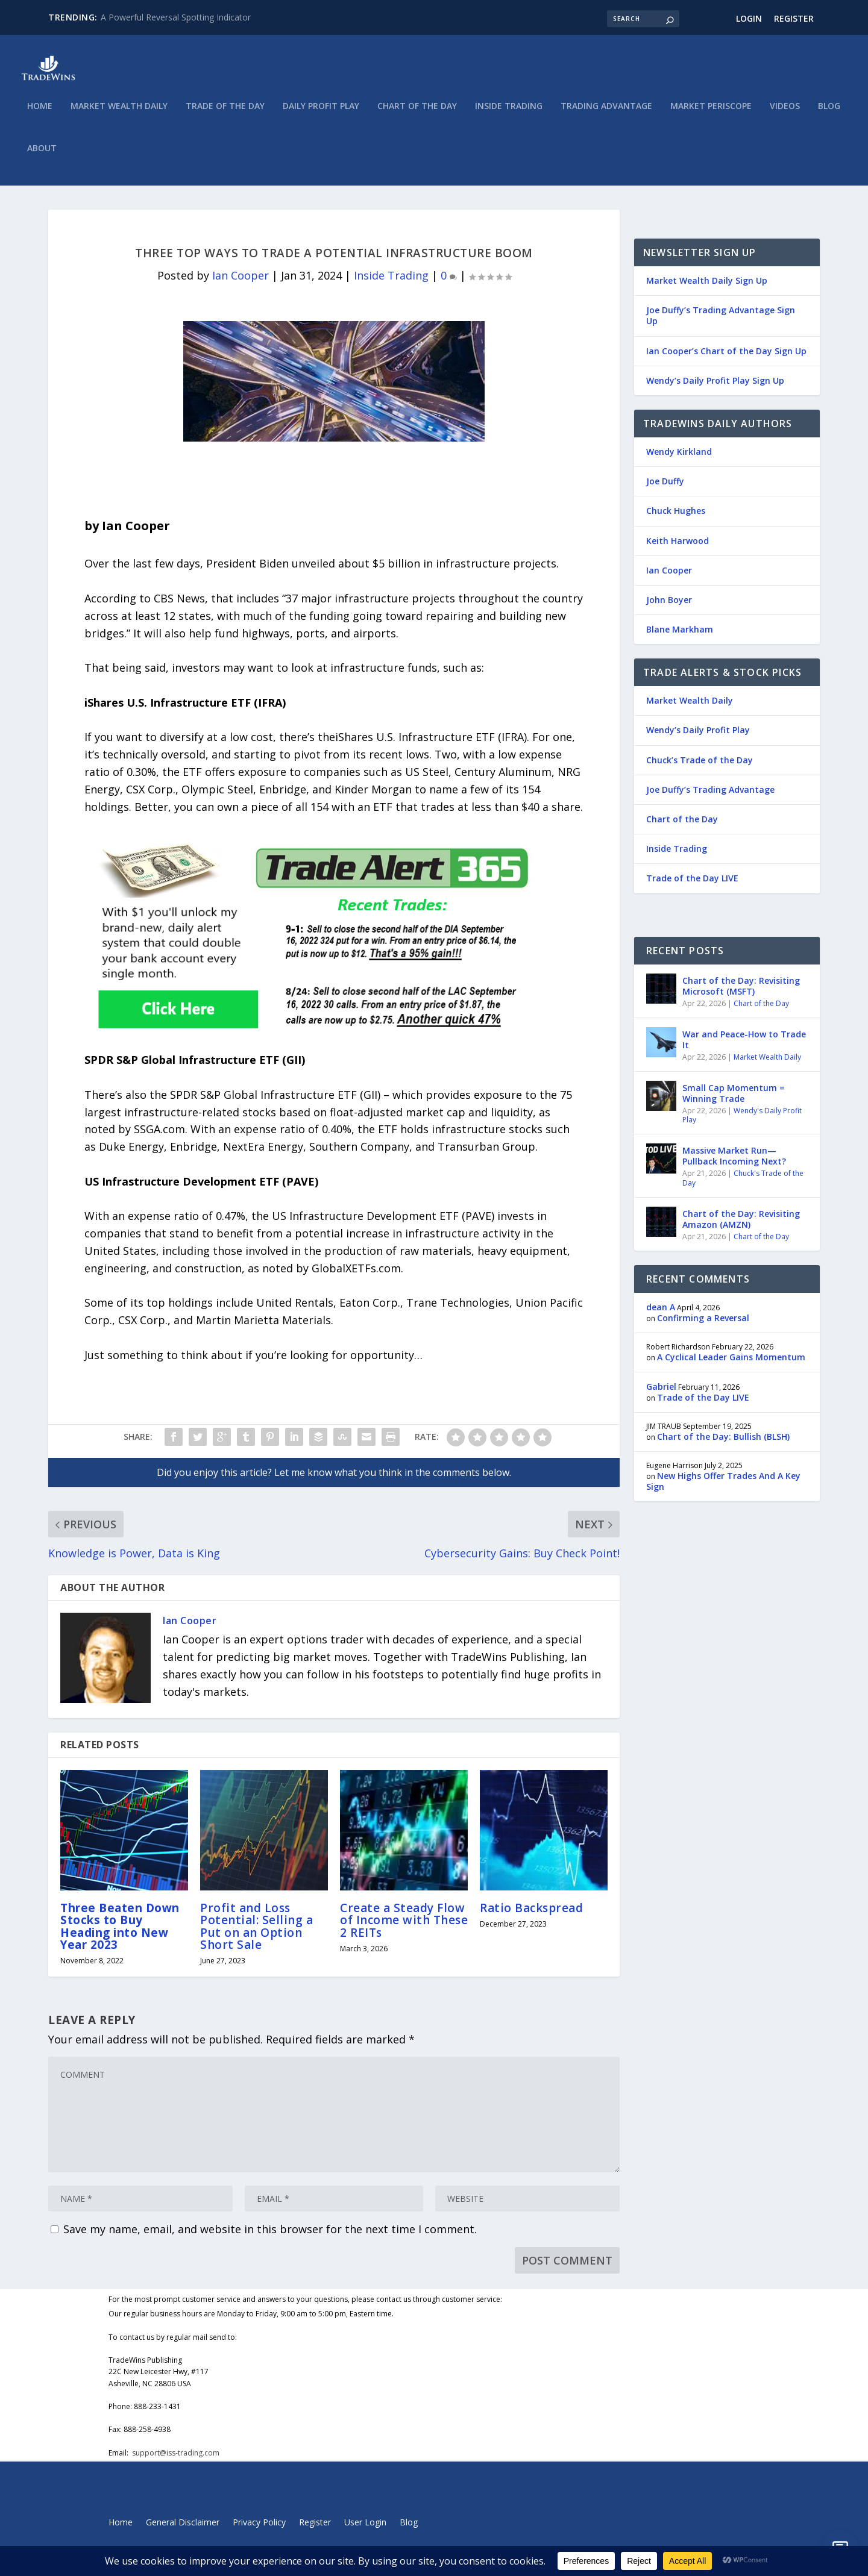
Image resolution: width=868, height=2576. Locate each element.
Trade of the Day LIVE (692, 886)
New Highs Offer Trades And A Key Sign (723, 1489)
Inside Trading (508, 115)
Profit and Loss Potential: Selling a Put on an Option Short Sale (256, 1935)
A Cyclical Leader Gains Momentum (731, 1365)
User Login (365, 2531)
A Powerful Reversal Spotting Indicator (176, 17)
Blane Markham (679, 637)
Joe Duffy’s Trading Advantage (710, 798)
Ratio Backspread (531, 1916)
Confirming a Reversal (703, 1326)
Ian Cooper (240, 284)
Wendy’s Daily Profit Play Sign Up (715, 389)
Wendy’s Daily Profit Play (698, 738)
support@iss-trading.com (175, 2461)
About (42, 157)
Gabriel (661, 1395)
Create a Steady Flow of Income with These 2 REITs (404, 1928)
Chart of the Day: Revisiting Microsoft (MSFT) (741, 994)
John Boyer (669, 608)
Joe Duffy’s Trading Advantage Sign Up (720, 324)
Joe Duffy (665, 489)
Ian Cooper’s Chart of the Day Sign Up (726, 359)
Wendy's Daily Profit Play (742, 1124)
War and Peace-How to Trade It (744, 1048)
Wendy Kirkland (679, 460)
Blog (829, 115)
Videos (785, 115)
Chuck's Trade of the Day (743, 1186)
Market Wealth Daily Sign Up (706, 289)
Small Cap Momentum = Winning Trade (733, 1101)
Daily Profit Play (321, 115)
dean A (660, 1315)
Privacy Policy (259, 2531)
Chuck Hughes (675, 519)
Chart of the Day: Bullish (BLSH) (723, 1445)
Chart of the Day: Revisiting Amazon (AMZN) (741, 1227)
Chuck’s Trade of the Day (699, 768)
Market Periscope (711, 115)
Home (39, 115)
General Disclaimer (182, 2531)
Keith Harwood (677, 549)
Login (749, 18)
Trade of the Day (225, 115)
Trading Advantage (606, 115)
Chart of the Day (417, 115)
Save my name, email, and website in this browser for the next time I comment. (270, 2237)
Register (794, 18)
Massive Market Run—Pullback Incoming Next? (734, 1164)
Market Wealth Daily (119, 115)
